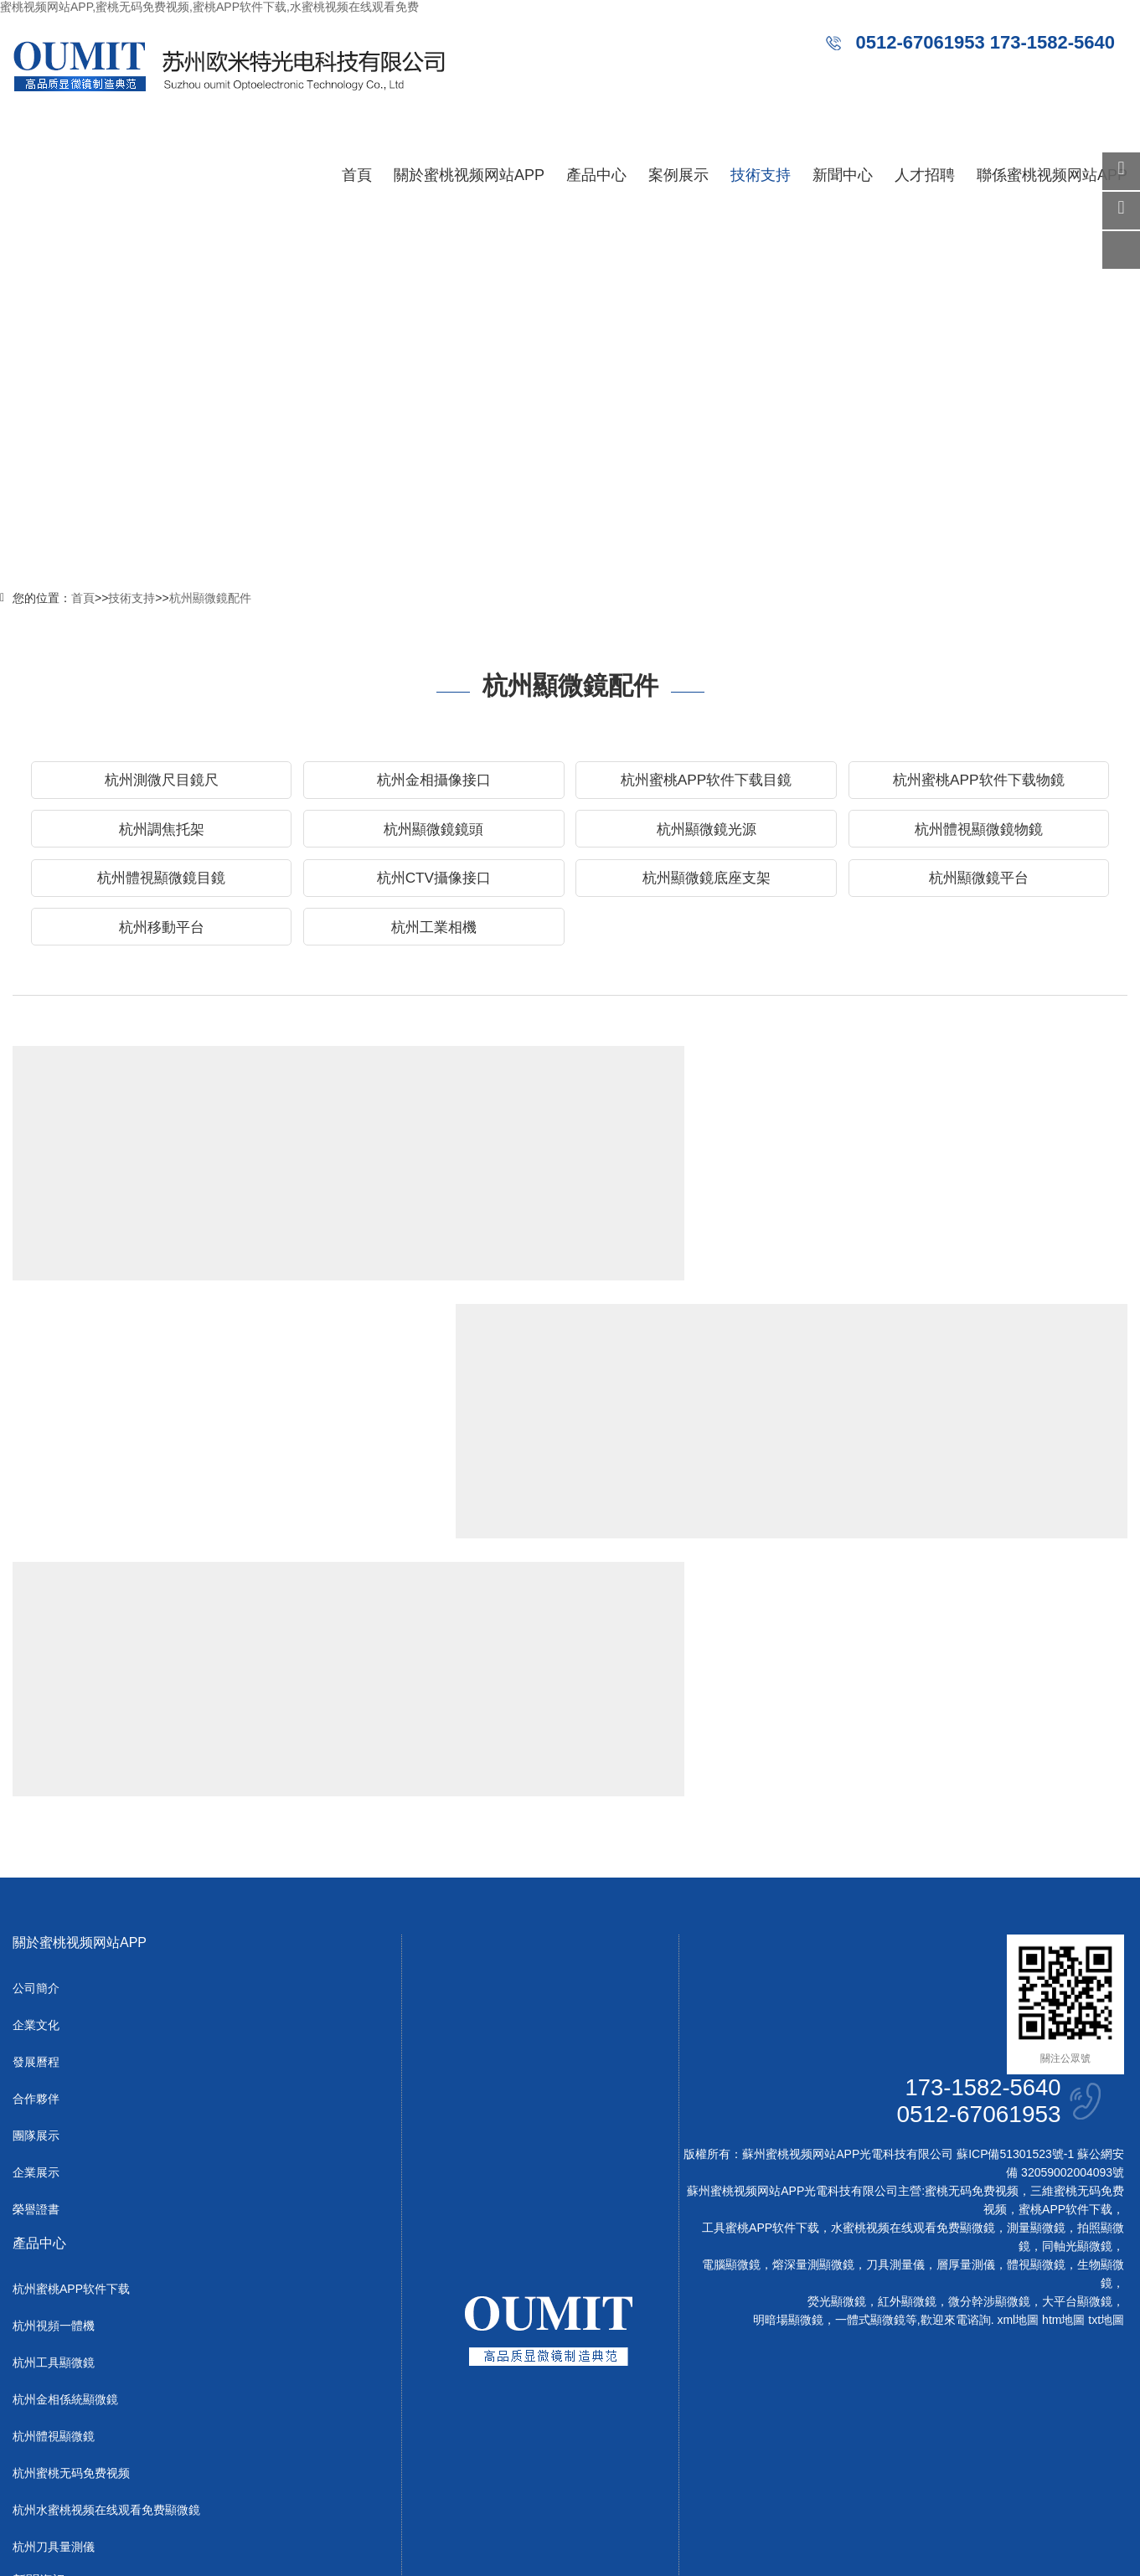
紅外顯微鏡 (907, 2061)
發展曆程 (36, 1821)
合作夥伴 (36, 1858)
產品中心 (596, 175)
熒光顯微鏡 (836, 2061)
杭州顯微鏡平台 (978, 885)
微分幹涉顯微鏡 (989, 2061)
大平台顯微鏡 (1077, 2061)
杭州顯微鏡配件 (210, 598)
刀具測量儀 (895, 2024)
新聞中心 (842, 175)
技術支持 (760, 175)
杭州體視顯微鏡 (54, 2195)
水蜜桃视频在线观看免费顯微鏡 (913, 1987)
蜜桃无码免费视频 (972, 1950)
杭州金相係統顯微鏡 (65, 2159)
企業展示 (36, 1932)
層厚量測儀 (965, 2024)
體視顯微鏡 (1036, 2024)
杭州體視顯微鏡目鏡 (162, 885)
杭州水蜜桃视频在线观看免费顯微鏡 (106, 2269)
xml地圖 (1018, 2079)
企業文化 (36, 1784)
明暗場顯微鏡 (788, 2079)
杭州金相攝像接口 (434, 781)
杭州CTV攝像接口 (433, 885)
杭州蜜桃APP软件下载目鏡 (706, 781)
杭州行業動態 (48, 2422)
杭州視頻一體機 (54, 2085)
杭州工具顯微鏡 (54, 2122)
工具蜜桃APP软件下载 (760, 1987)
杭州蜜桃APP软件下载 (71, 2048)
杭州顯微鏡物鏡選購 (356, 1350)
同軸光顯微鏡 (1077, 2005)
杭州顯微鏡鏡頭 (434, 833)
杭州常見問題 (48, 2459)
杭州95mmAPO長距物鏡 (373, 1090)
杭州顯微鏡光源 (706, 833)
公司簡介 (36, 1747)
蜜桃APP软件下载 (1065, 1969)
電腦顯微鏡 (731, 2024)
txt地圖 (1106, 2079)
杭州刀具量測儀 (54, 2306)
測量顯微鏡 (1036, 1987)
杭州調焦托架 (161, 833)
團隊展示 (36, 1895)
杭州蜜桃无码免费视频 (71, 2232)
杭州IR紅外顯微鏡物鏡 (932, 1090)
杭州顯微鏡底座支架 (706, 885)
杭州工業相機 (434, 937)
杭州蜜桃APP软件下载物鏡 (979, 781)
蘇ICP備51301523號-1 (1015, 1913)
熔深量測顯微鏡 (813, 2024)
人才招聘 (925, 175)
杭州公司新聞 (48, 2386)
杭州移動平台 (161, 937)
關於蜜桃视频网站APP (469, 175)
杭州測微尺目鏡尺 (161, 781)
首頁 (357, 175)
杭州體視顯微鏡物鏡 (978, 833)
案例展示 (678, 175)
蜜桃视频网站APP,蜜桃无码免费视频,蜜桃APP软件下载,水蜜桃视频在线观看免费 (209, 6)
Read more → (317, 1247)
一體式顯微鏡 (870, 2079)
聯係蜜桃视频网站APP (1052, 175)
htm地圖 (1063, 2079)
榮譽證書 (36, 1969)
